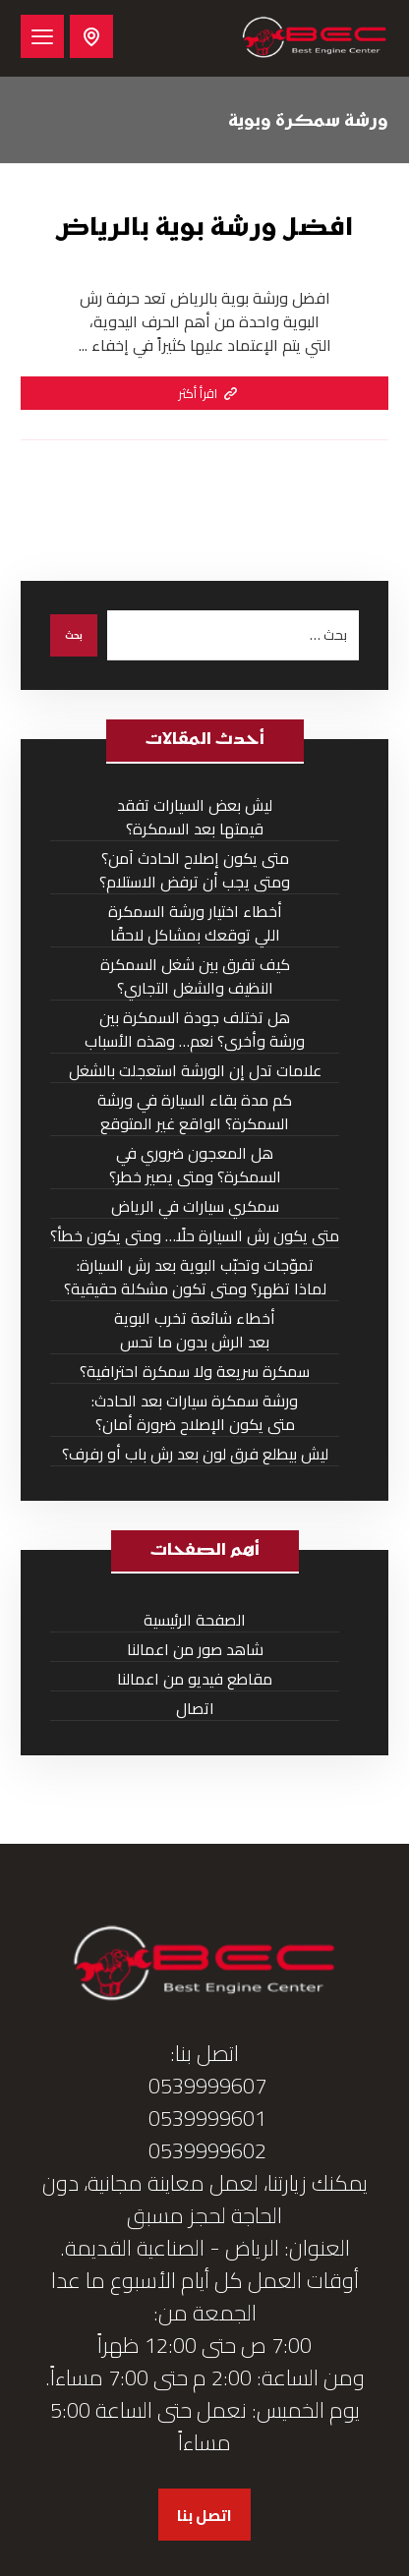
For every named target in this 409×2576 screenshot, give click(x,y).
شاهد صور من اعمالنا (195, 1649)
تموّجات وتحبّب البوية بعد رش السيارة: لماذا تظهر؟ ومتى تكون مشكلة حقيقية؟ (195, 1277)
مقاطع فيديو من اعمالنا (194, 1679)
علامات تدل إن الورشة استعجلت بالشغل (195, 1071)
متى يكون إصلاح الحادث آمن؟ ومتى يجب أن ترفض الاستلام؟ (194, 870)
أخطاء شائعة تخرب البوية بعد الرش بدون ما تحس (194, 1330)
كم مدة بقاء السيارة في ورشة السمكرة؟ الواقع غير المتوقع (194, 1112)
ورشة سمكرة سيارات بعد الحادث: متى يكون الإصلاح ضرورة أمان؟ (194, 1413)
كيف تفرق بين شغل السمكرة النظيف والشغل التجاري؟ (195, 976)
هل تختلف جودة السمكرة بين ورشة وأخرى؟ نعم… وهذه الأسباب (195, 1029)
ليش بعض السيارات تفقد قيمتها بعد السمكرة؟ (194, 817)
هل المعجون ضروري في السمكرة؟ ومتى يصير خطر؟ (195, 1165)
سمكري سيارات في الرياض (195, 1206)
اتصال (195, 1708)
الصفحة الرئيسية (195, 1620)
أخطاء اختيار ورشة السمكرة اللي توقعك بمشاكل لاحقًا (195, 923)
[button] (42, 36)
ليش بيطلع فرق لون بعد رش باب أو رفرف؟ (195, 1454)
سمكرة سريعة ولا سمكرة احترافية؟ (195, 1371)
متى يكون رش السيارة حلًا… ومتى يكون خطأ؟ (194, 1236)
